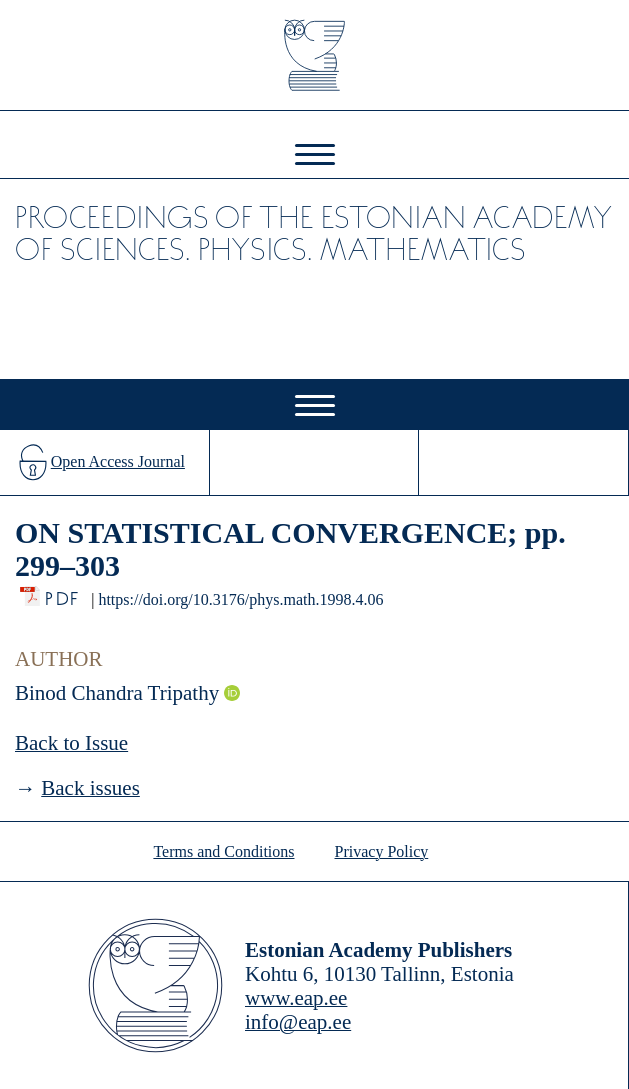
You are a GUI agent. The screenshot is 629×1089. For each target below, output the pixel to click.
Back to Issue (71, 743)
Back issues (90, 788)
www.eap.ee (296, 998)
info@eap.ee (298, 1022)
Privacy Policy (382, 851)
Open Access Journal (118, 461)
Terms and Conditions (223, 851)
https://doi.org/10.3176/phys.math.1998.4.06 (240, 599)
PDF (63, 593)
